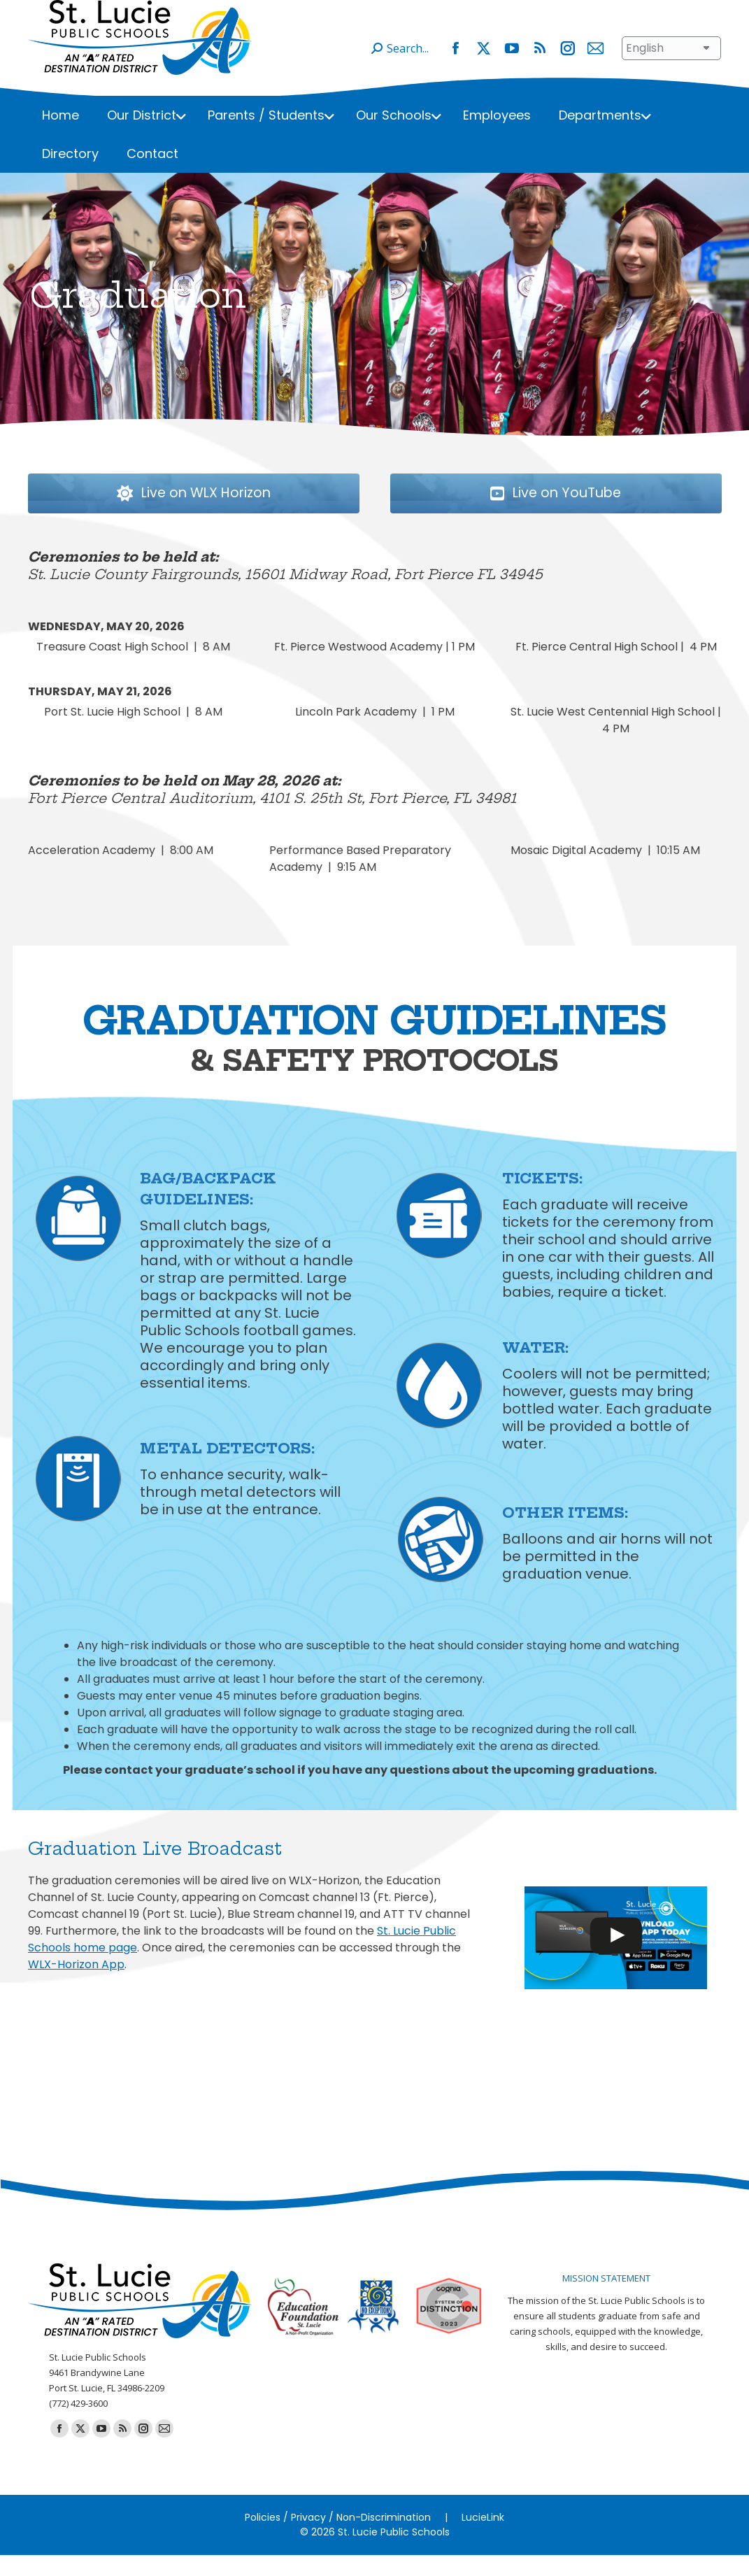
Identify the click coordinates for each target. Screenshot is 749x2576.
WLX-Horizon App (76, 1985)
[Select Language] (671, 69)
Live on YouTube (606, 514)
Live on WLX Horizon (238, 514)
